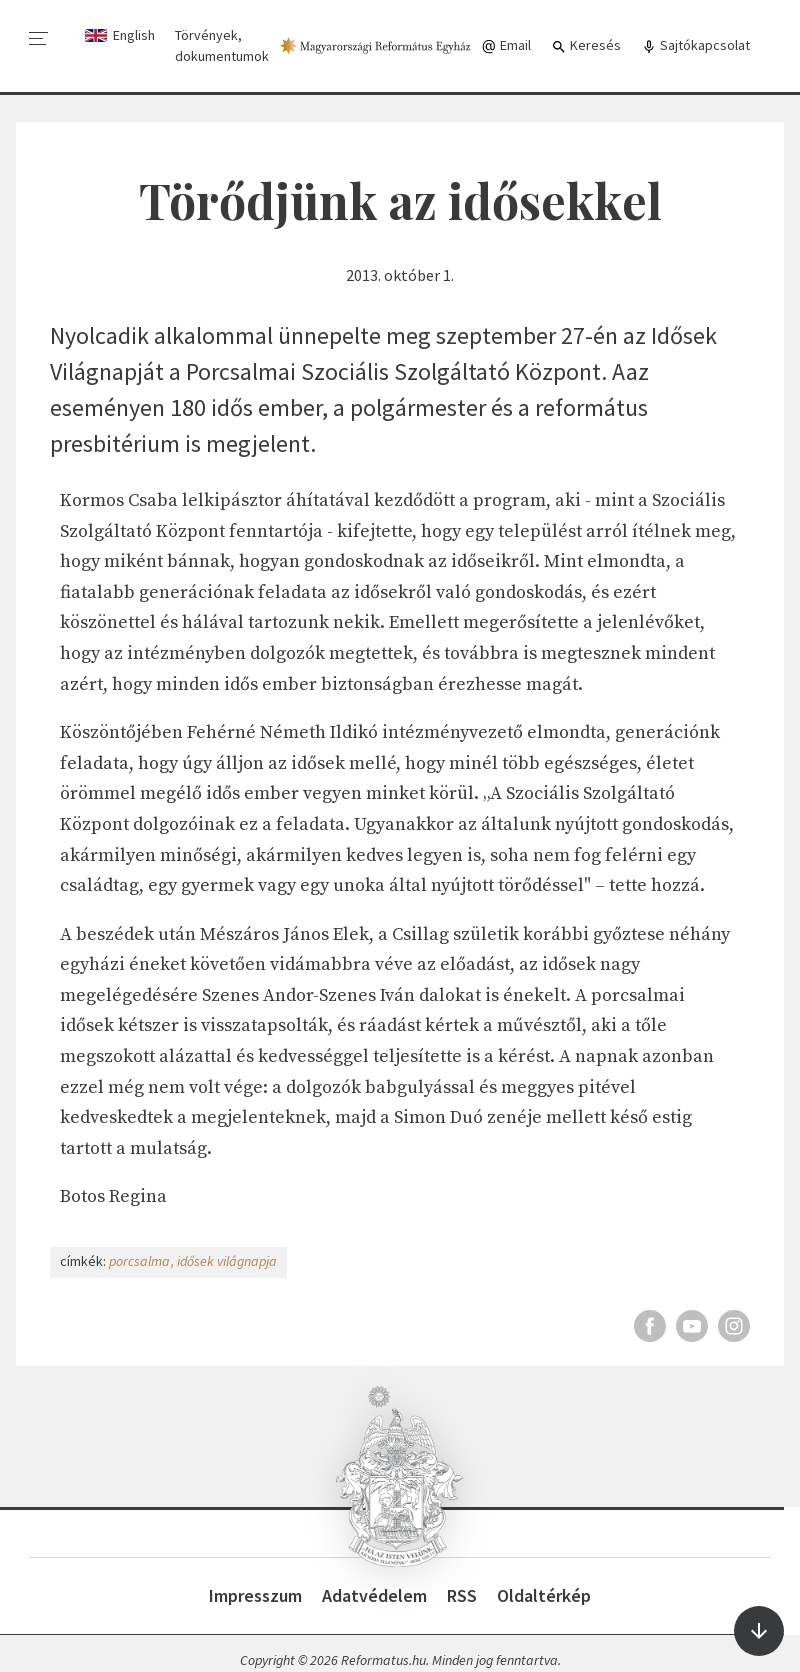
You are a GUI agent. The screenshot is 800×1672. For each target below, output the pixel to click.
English (134, 35)
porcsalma (139, 1261)
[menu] (39, 39)
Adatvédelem (374, 1595)
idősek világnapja (227, 1261)
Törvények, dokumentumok (222, 45)
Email (506, 45)
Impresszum (255, 1595)
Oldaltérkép (544, 1595)
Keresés (586, 45)
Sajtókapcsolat (695, 45)
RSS (462, 1595)
